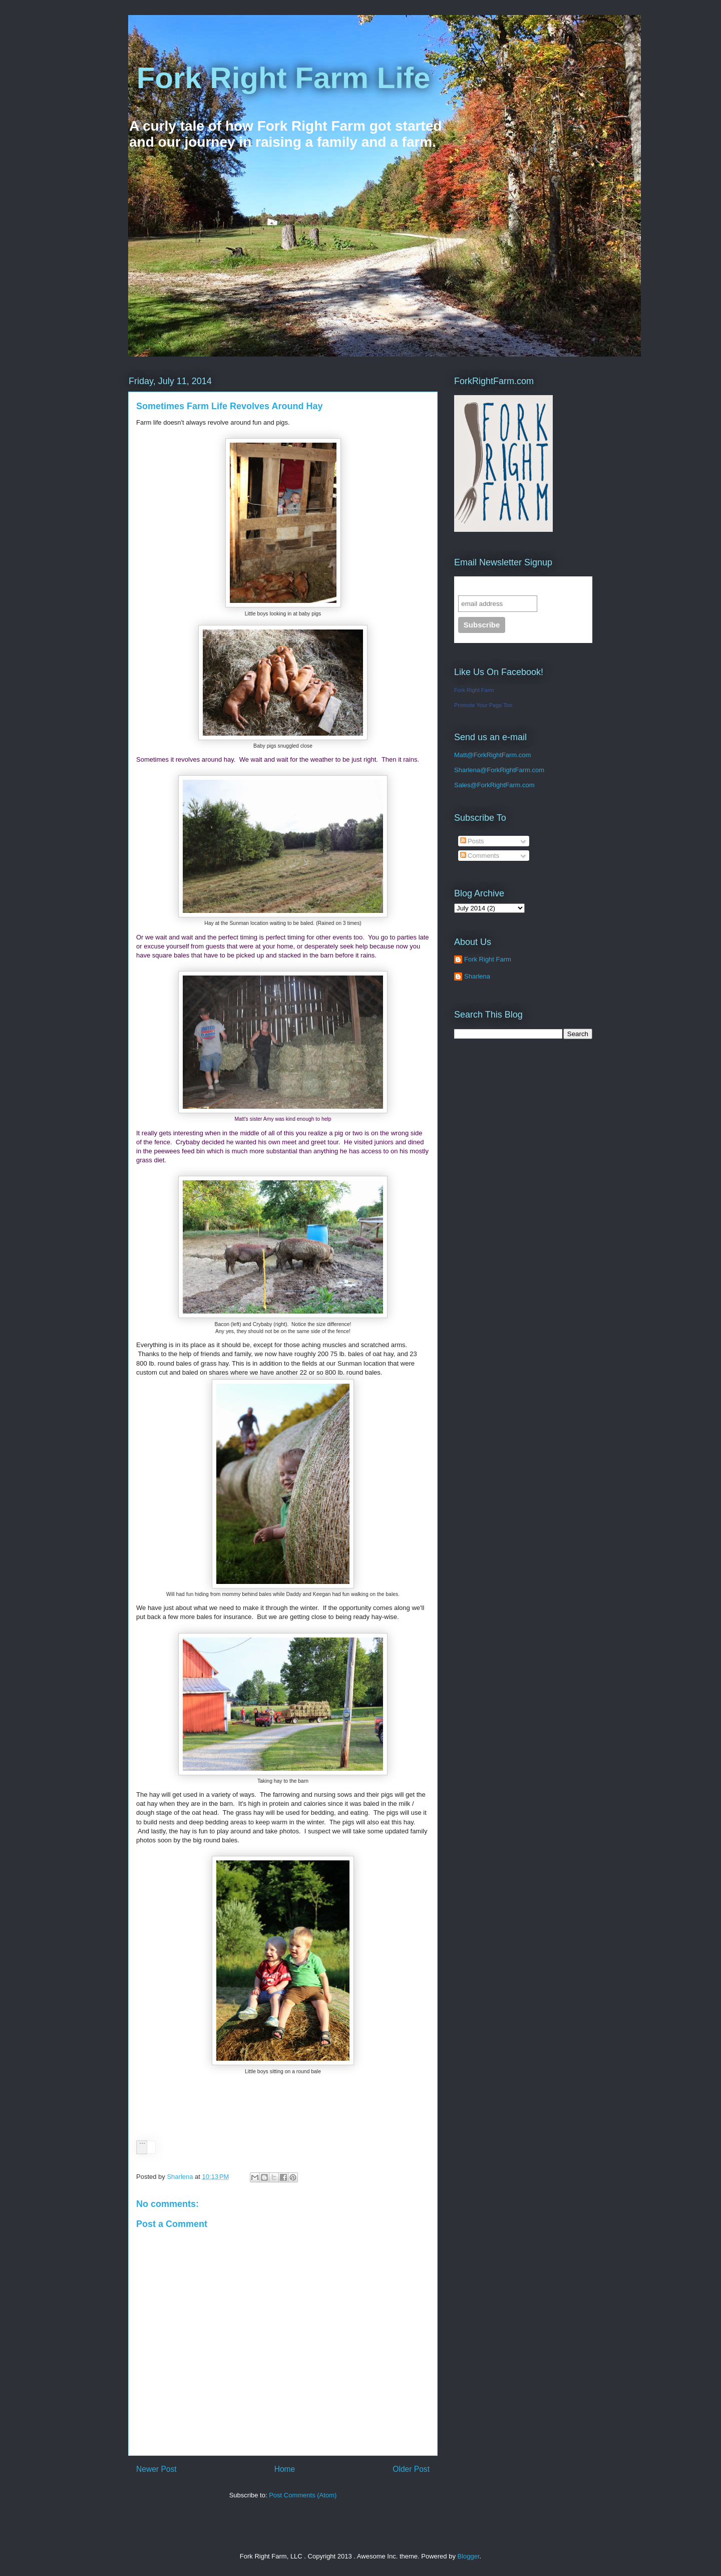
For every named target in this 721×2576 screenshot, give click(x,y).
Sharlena (467, 770)
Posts (472, 841)
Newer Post (156, 2469)
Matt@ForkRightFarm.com (492, 755)
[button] (141, 2147)
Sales (462, 785)
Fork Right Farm (474, 690)
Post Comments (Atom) (302, 2495)
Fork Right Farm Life (279, 78)
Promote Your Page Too (483, 705)
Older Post (411, 2469)
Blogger (469, 2556)
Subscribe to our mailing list (512, 585)
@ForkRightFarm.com (512, 770)
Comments (479, 855)
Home (284, 2469)
